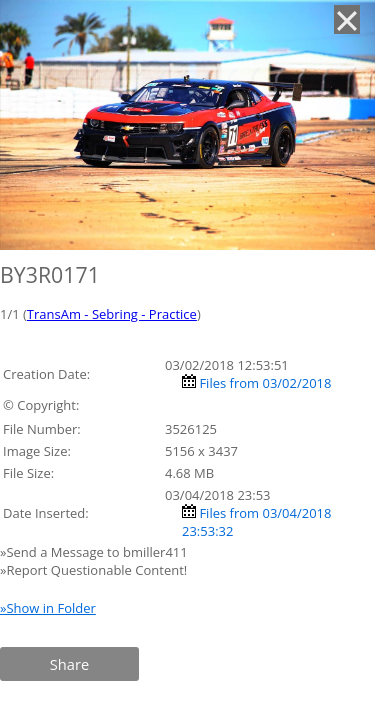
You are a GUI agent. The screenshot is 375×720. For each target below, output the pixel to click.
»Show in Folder (48, 608)
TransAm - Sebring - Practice (112, 314)
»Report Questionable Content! (93, 570)
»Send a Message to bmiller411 (95, 552)
